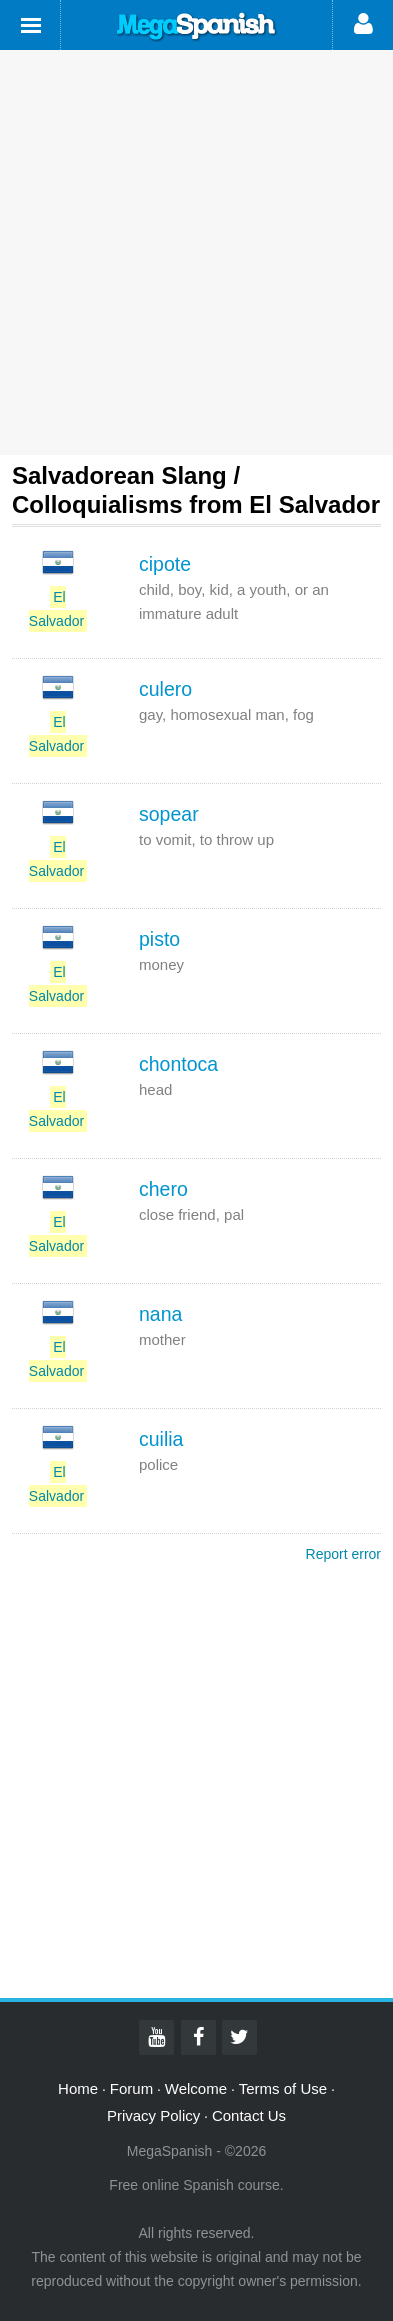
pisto (159, 939)
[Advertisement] (196, 252)
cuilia (161, 1439)
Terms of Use (283, 2088)
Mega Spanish (197, 27)
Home (78, 2088)
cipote (165, 564)
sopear (169, 814)
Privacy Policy (153, 2115)
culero (165, 689)
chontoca (178, 1064)
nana (160, 1314)
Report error (343, 1554)
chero (163, 1189)
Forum (131, 2088)
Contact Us (249, 2115)
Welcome (196, 2088)
